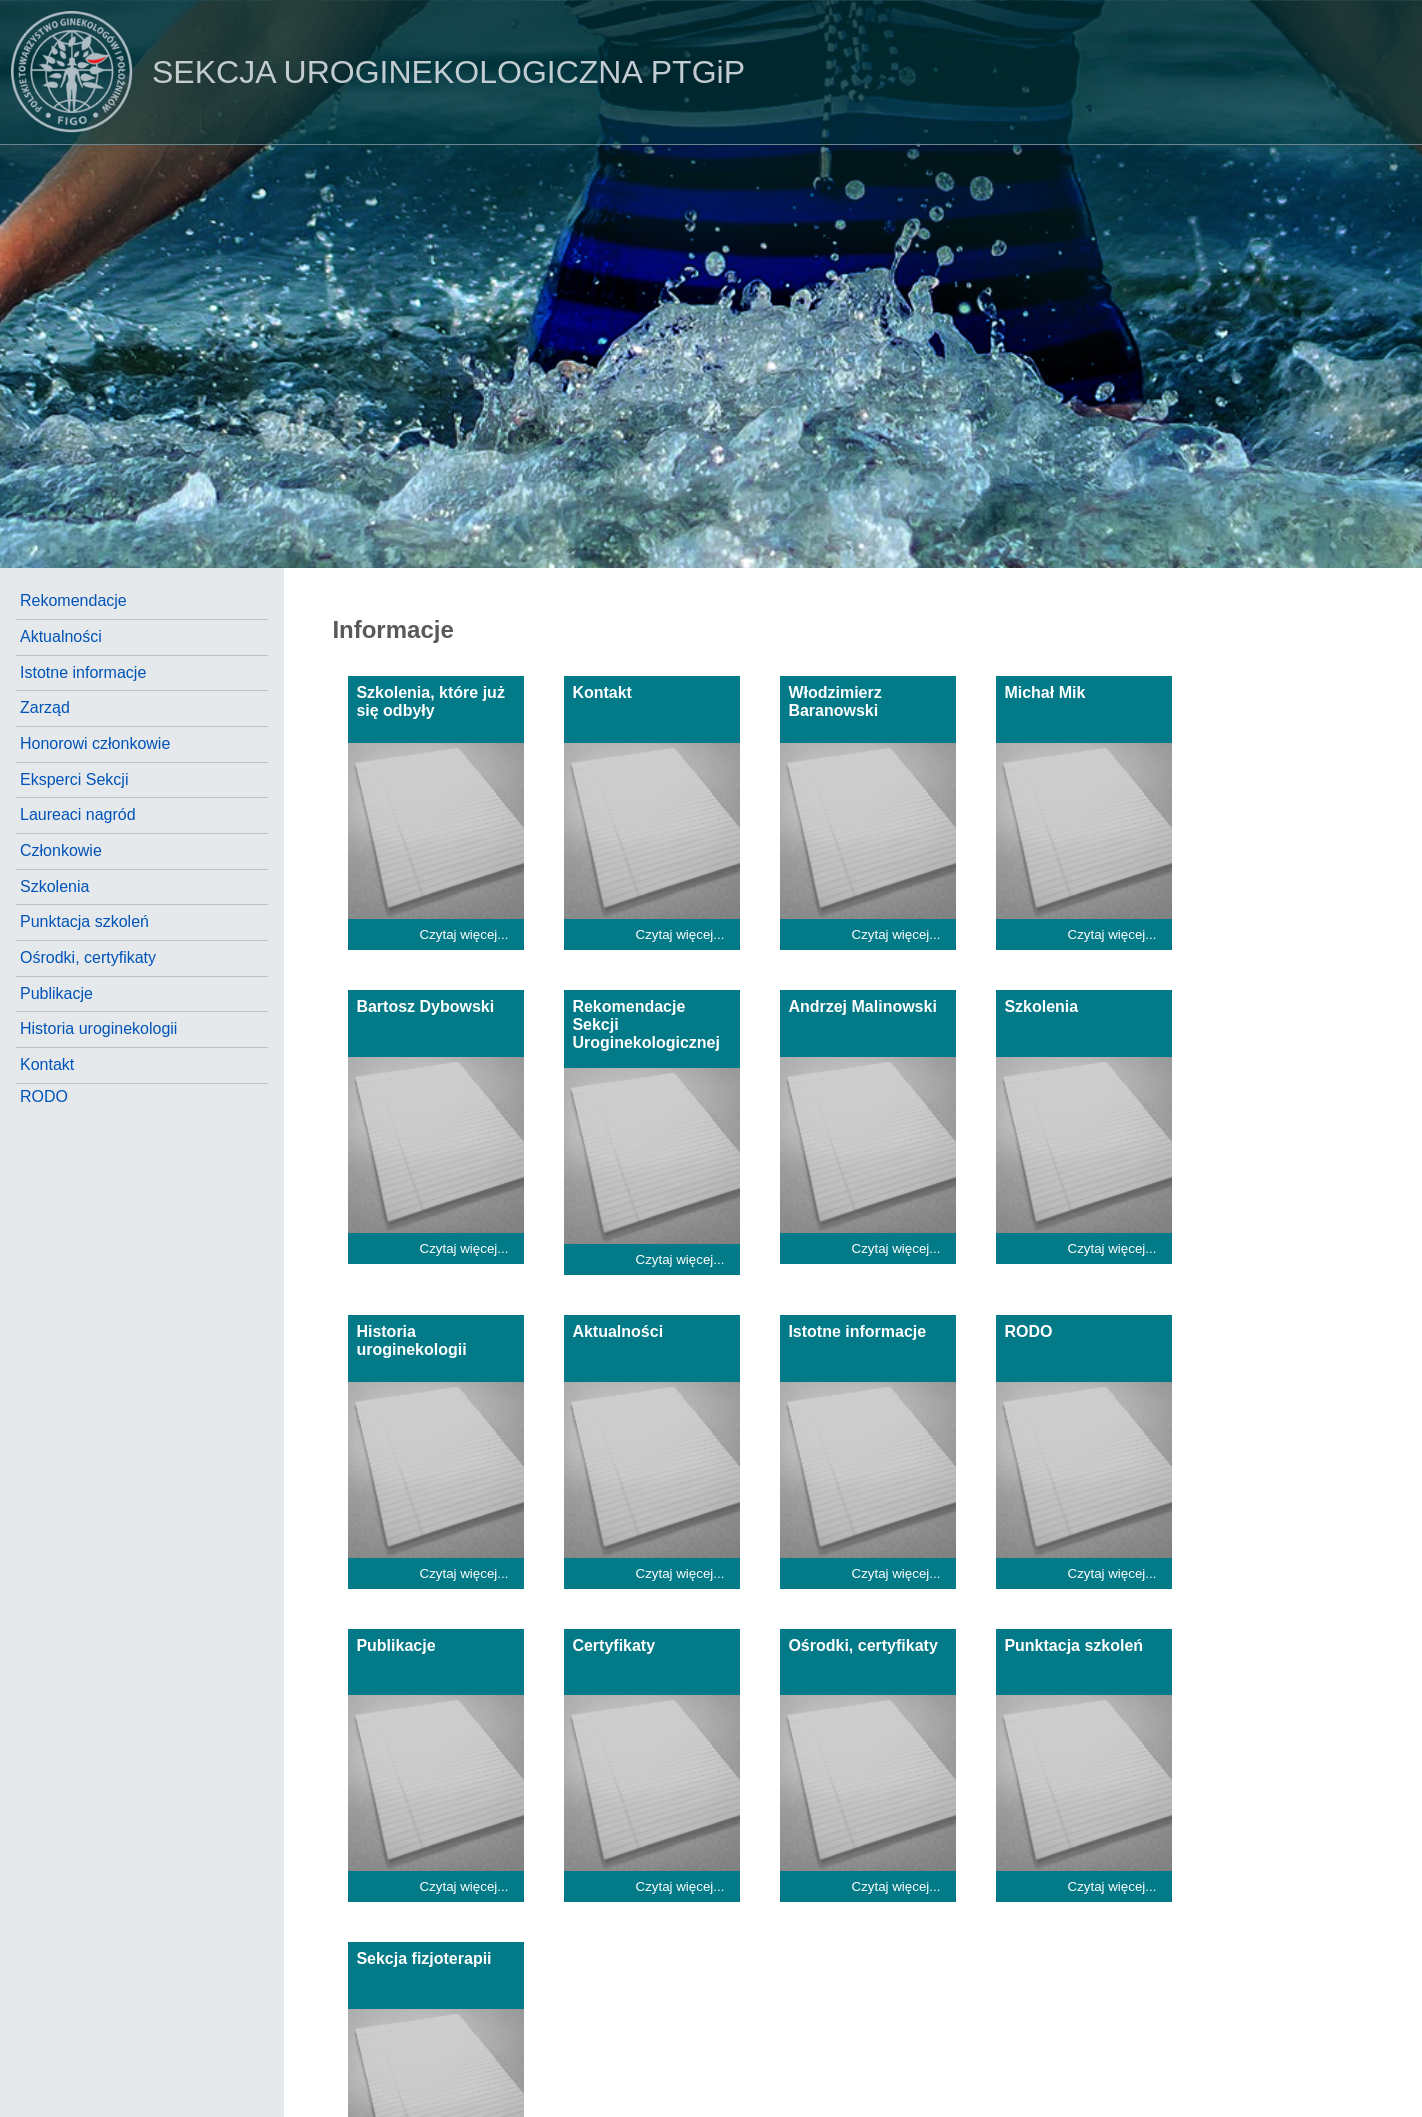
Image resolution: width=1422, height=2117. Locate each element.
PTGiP (372, 72)
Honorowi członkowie (95, 743)
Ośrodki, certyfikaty (88, 957)
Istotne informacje (83, 672)
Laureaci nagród (78, 814)
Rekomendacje (73, 600)
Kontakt (47, 1064)
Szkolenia (54, 886)
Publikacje (56, 993)
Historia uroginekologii (98, 1028)
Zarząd (45, 707)
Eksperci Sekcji (74, 779)
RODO (44, 1096)
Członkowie (61, 850)
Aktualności (61, 636)
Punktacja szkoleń (84, 921)
